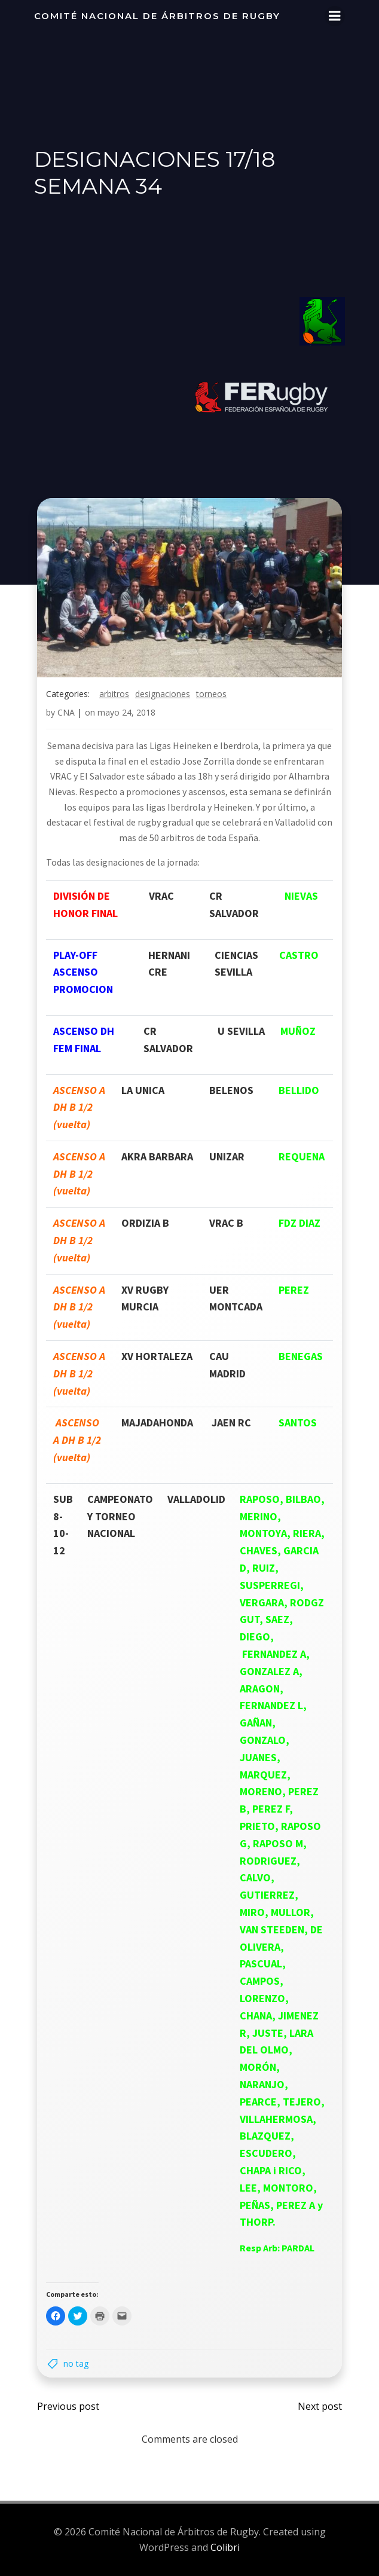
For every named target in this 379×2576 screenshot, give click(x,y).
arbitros (114, 693)
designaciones (162, 693)
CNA (66, 712)
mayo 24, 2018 (126, 712)
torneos (211, 693)
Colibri (225, 2547)
